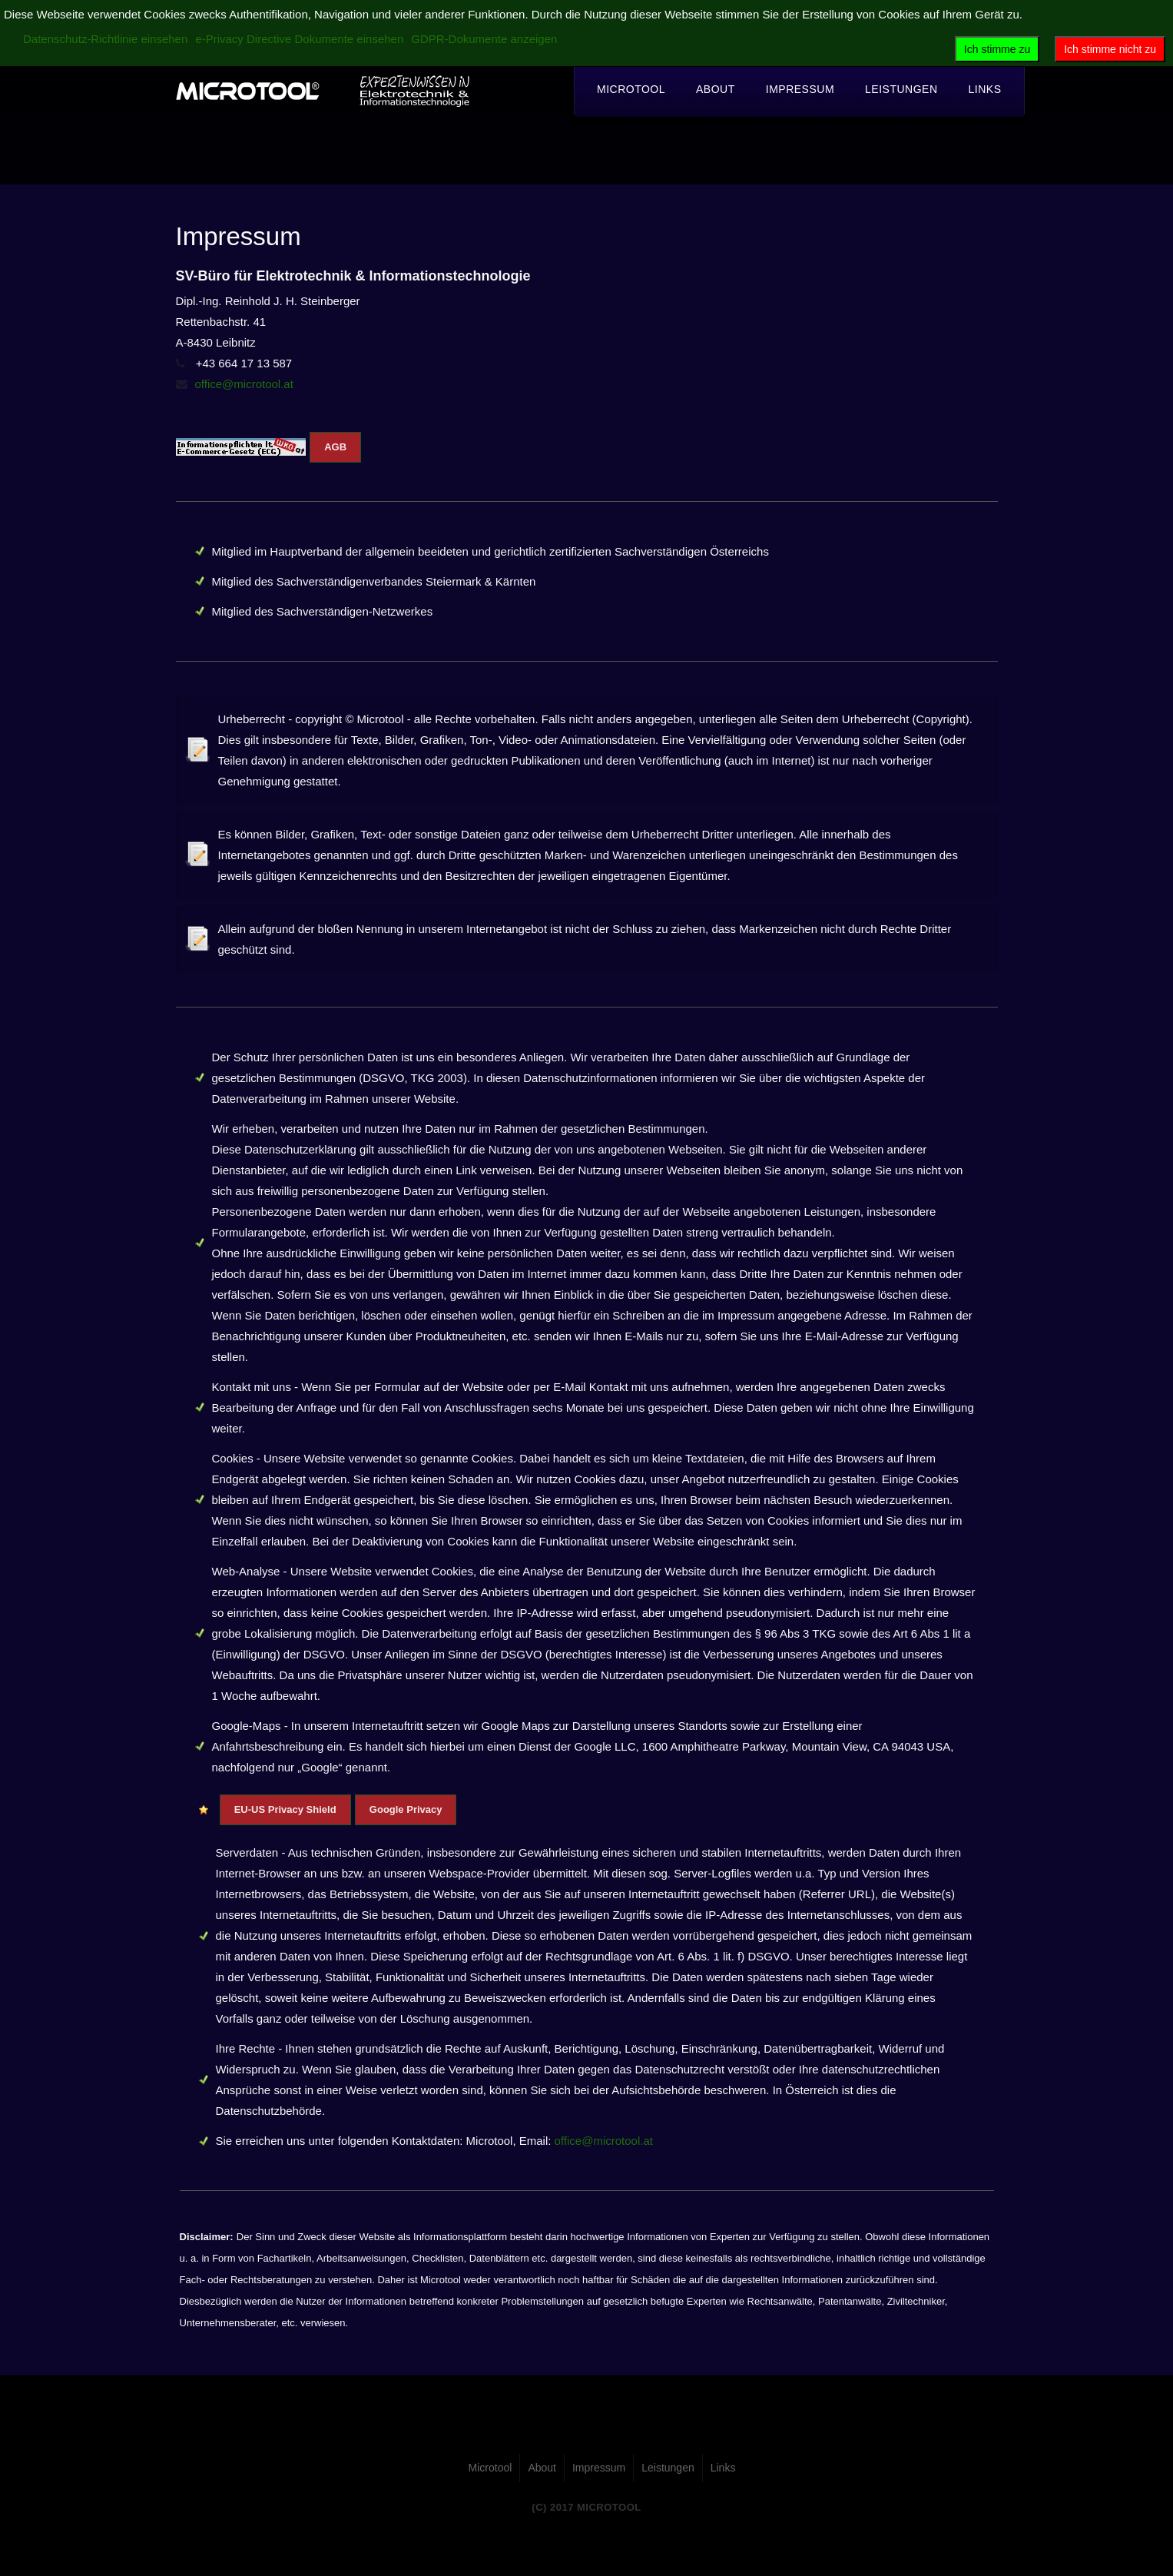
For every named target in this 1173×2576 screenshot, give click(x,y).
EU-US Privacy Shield (285, 1809)
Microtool (631, 89)
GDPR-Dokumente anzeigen (484, 38)
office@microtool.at (244, 383)
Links (985, 89)
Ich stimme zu (997, 49)
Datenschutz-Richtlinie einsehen (105, 38)
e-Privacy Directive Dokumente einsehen (299, 38)
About (715, 89)
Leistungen (901, 89)
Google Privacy (405, 1809)
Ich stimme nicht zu (1110, 49)
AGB (335, 447)
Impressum (800, 89)
